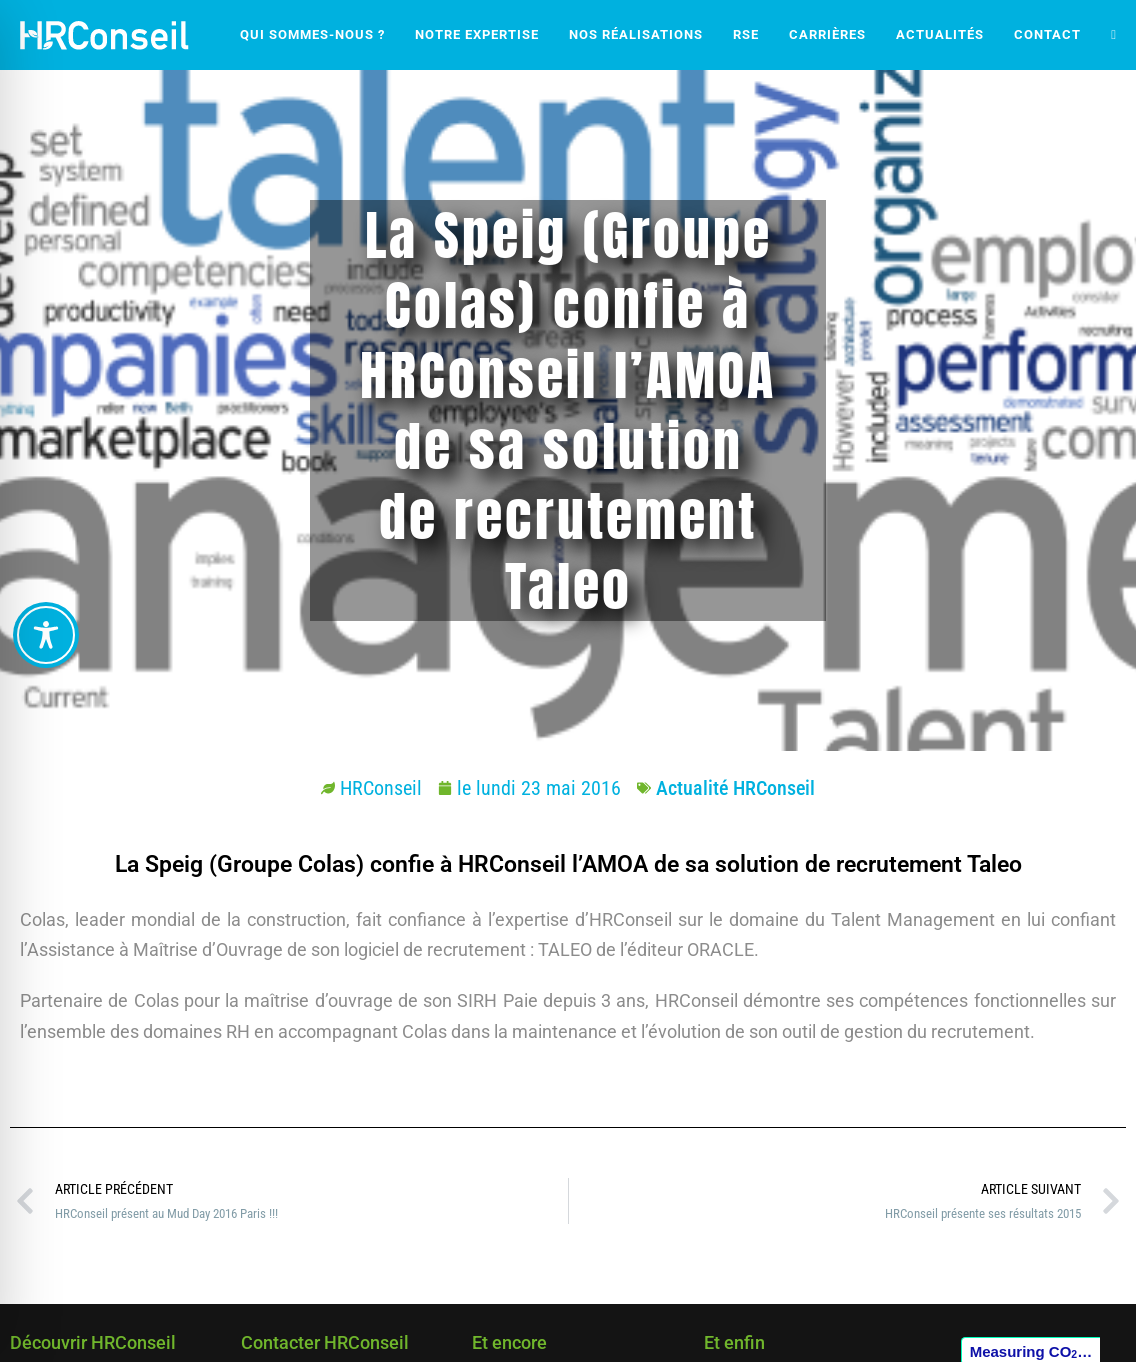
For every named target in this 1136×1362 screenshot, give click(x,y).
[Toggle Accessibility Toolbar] (46, 635)
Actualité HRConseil (735, 788)
